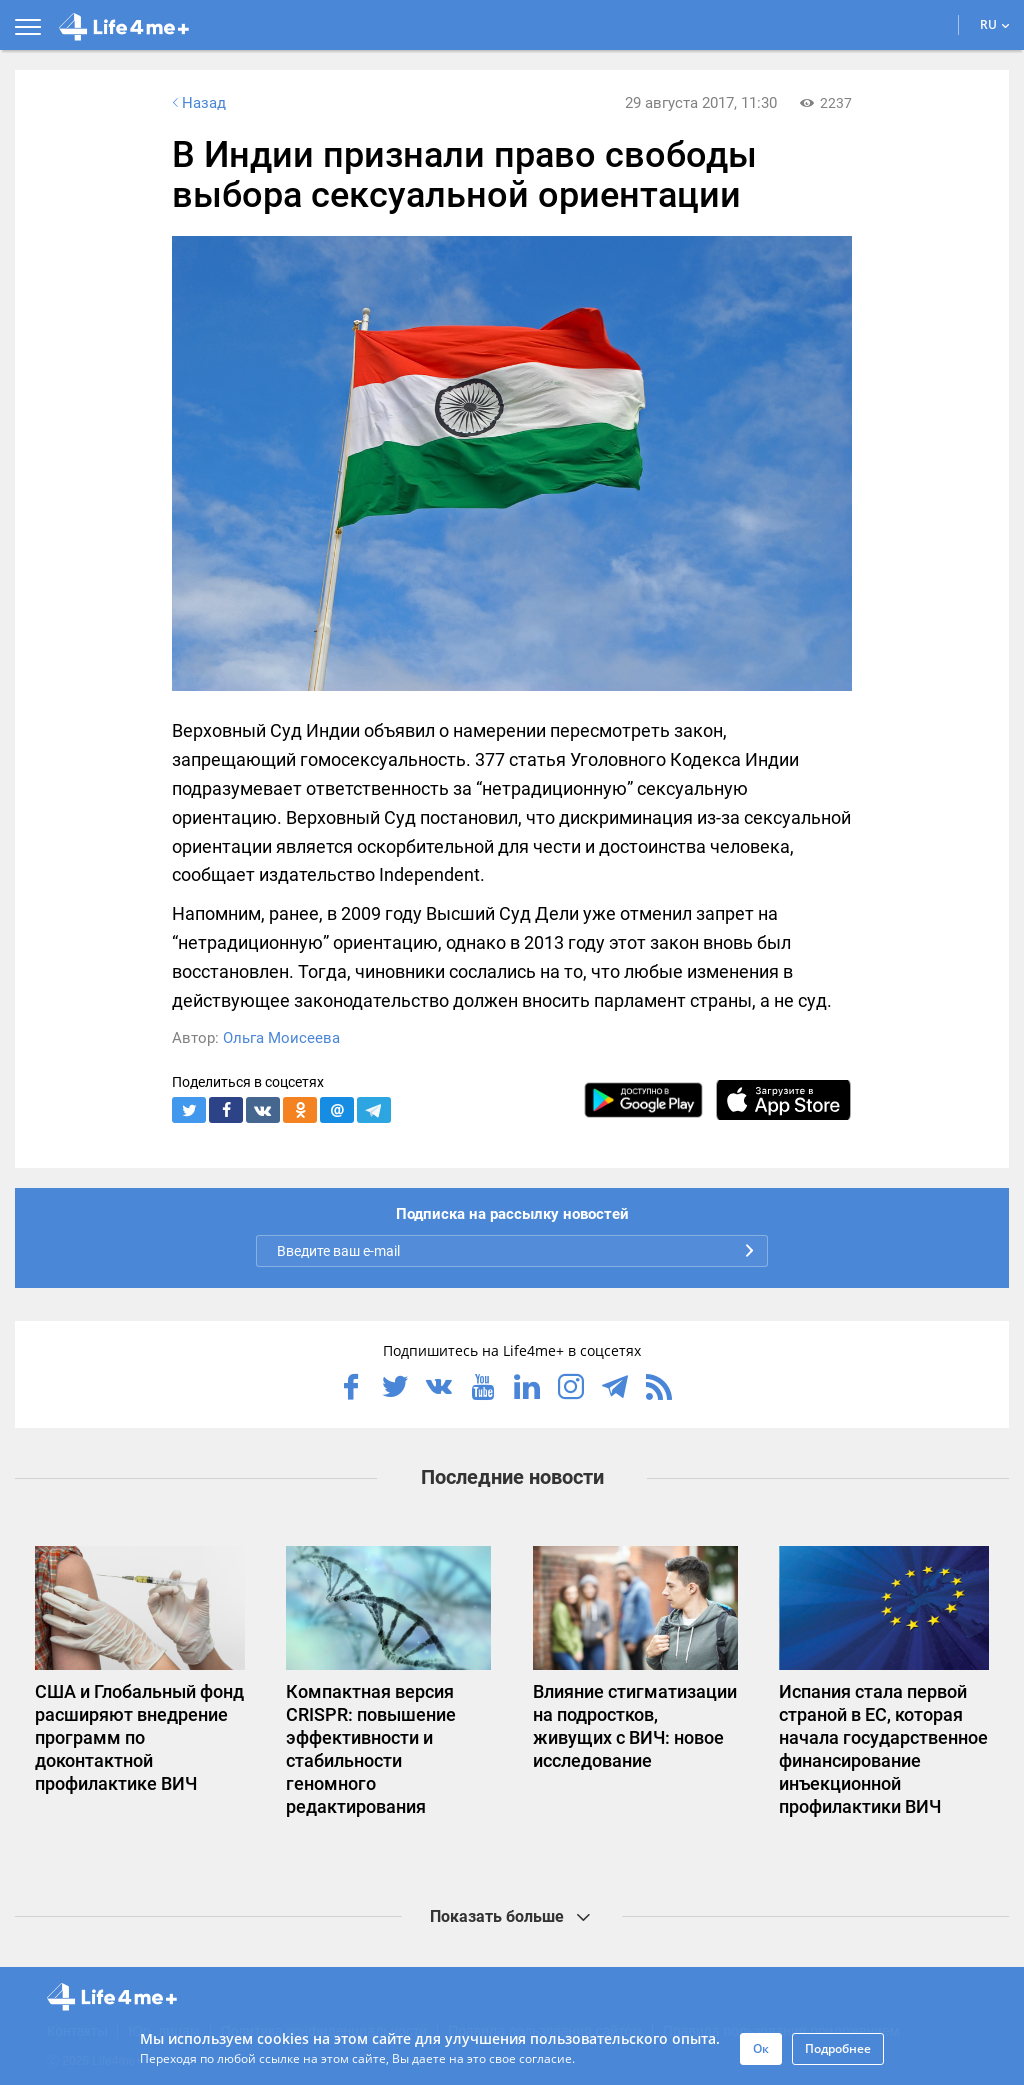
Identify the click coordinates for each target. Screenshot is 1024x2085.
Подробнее (838, 2048)
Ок (761, 2048)
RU (995, 24)
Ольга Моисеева (281, 1038)
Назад (197, 103)
